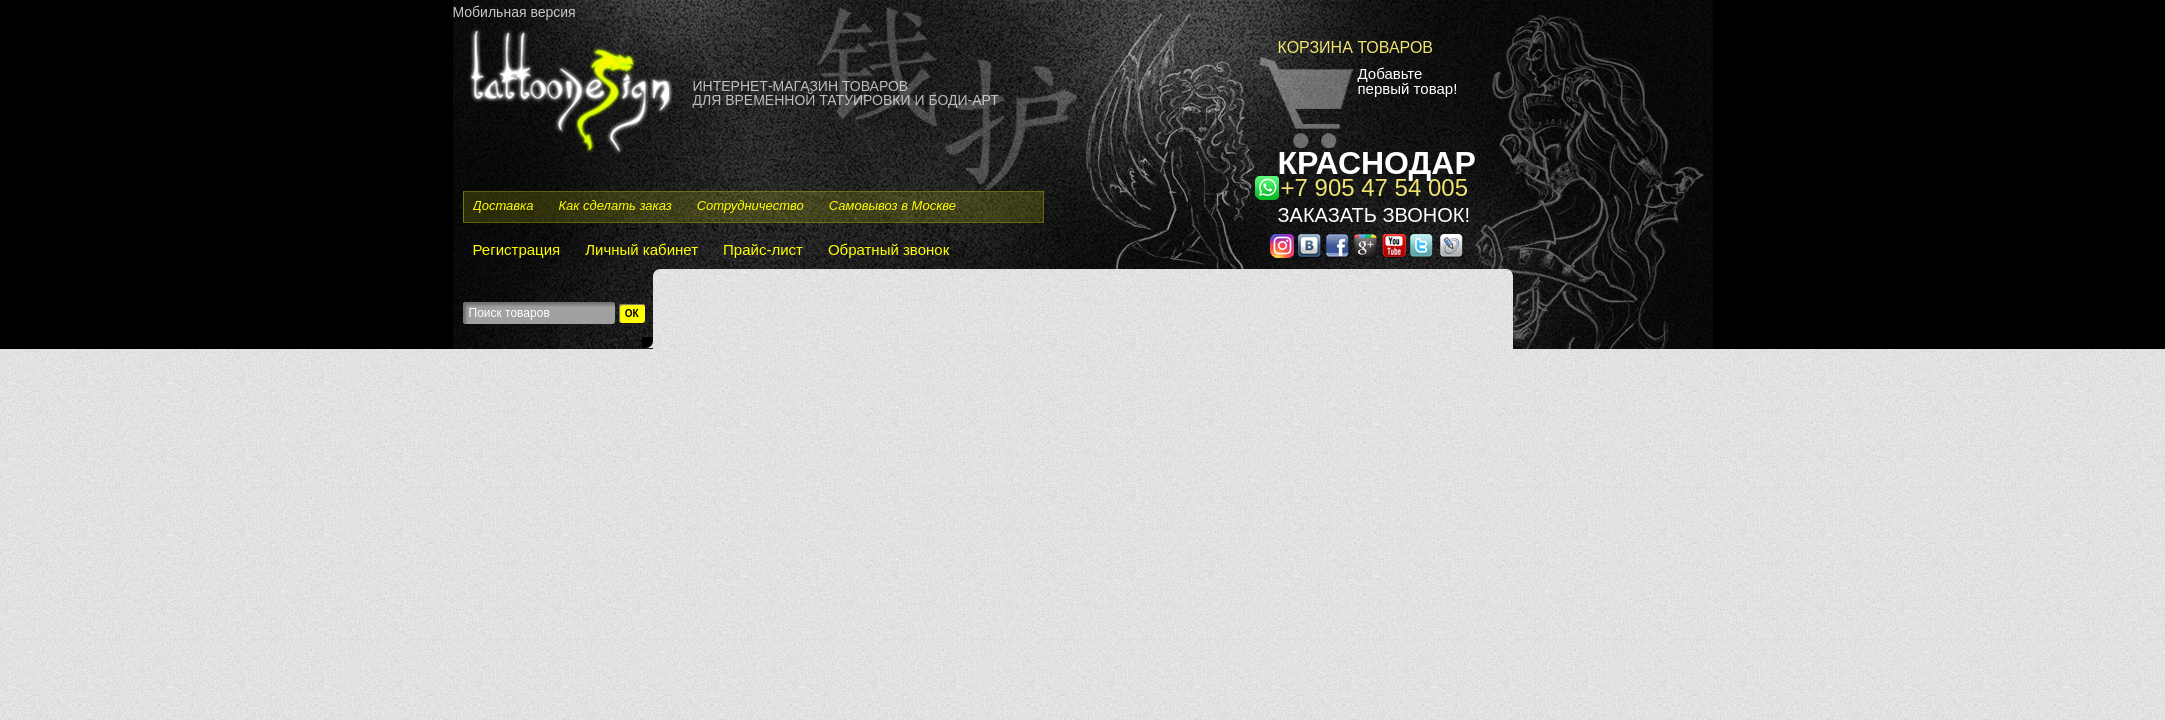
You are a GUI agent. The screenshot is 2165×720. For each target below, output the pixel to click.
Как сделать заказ (614, 205)
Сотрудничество (750, 205)
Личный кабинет (641, 249)
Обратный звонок (888, 249)
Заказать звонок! (1374, 215)
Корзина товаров (1356, 47)
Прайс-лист (763, 249)
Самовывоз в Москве (892, 205)
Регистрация (517, 249)
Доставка (503, 205)
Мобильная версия (514, 12)
